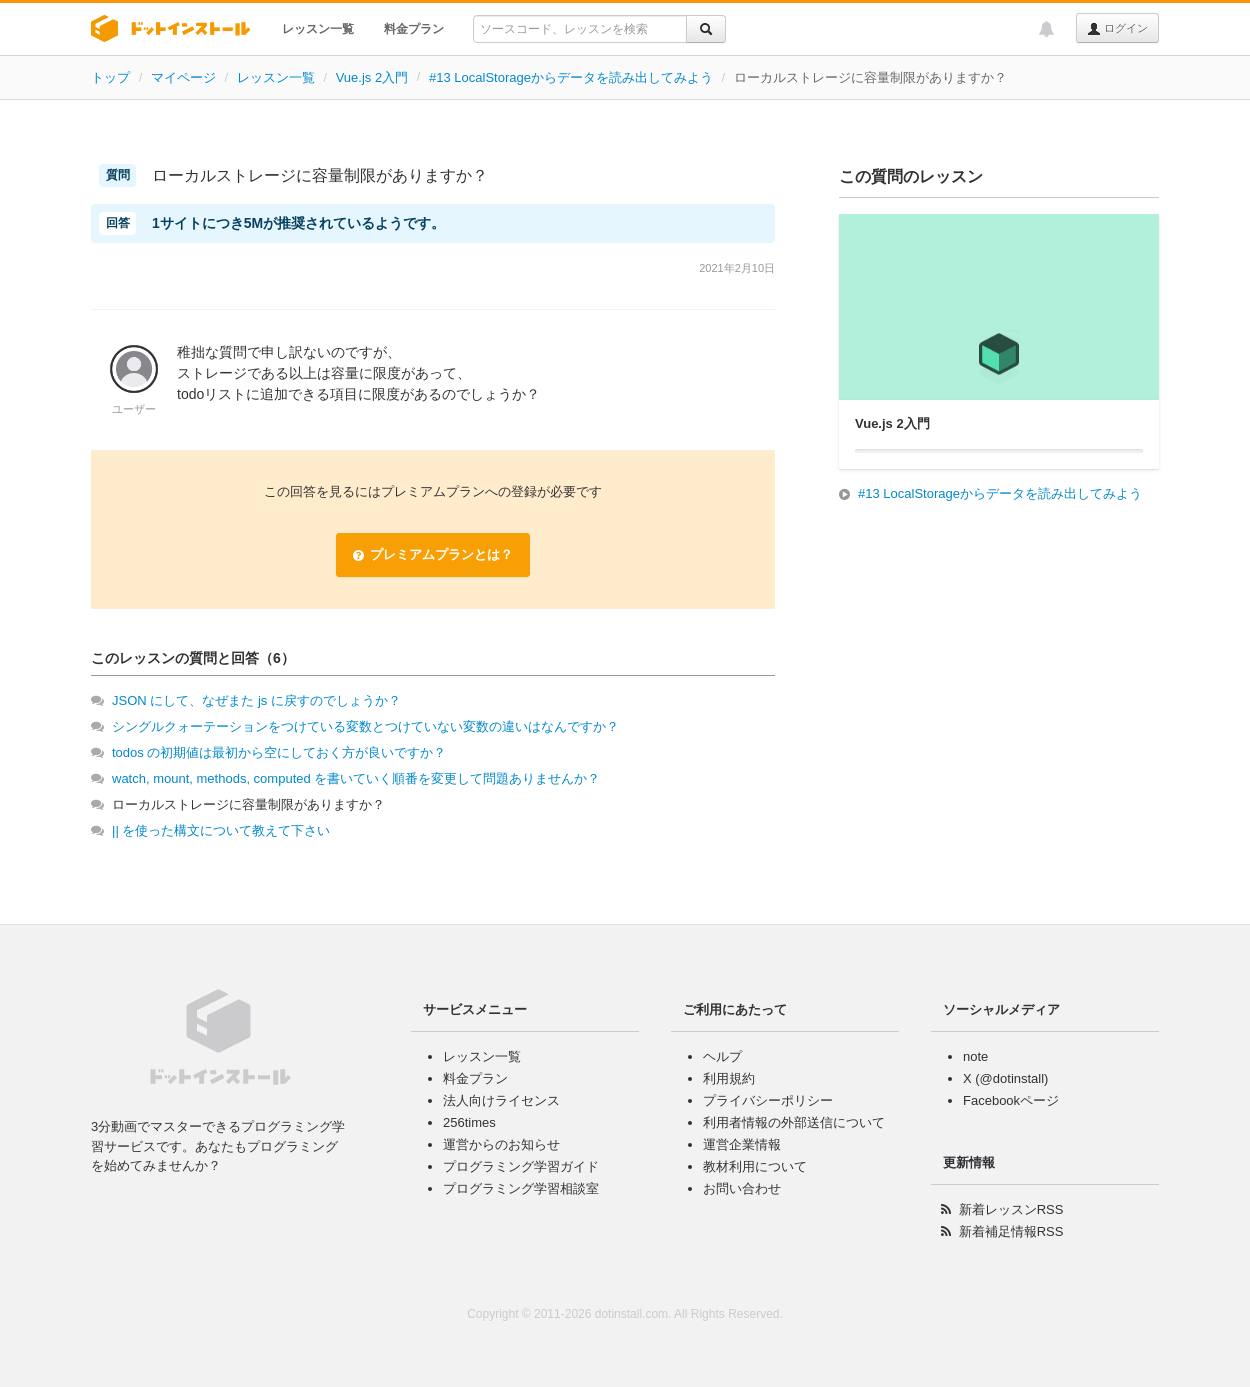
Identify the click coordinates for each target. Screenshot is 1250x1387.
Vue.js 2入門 (372, 77)
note (975, 1056)
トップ (110, 77)
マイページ (183, 77)
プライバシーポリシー (768, 1100)
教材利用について (755, 1166)
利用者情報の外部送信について (794, 1122)
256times (469, 1122)
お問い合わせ (742, 1188)
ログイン (1117, 29)
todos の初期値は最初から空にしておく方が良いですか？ (279, 752)
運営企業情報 (742, 1144)
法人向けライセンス (501, 1100)
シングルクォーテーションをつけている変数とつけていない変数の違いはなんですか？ (365, 726)
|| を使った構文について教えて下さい (221, 830)
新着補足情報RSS (1011, 1231)
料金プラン (414, 29)
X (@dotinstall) (1005, 1078)
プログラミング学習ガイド (521, 1166)
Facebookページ (1011, 1100)
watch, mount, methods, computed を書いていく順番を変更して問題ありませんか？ (356, 778)
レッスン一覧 (318, 29)
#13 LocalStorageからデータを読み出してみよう (571, 77)
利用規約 (729, 1078)
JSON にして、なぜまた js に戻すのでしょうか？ (256, 700)
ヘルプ (722, 1056)
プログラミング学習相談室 (521, 1188)
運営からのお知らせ (501, 1144)
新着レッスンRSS (1011, 1209)
